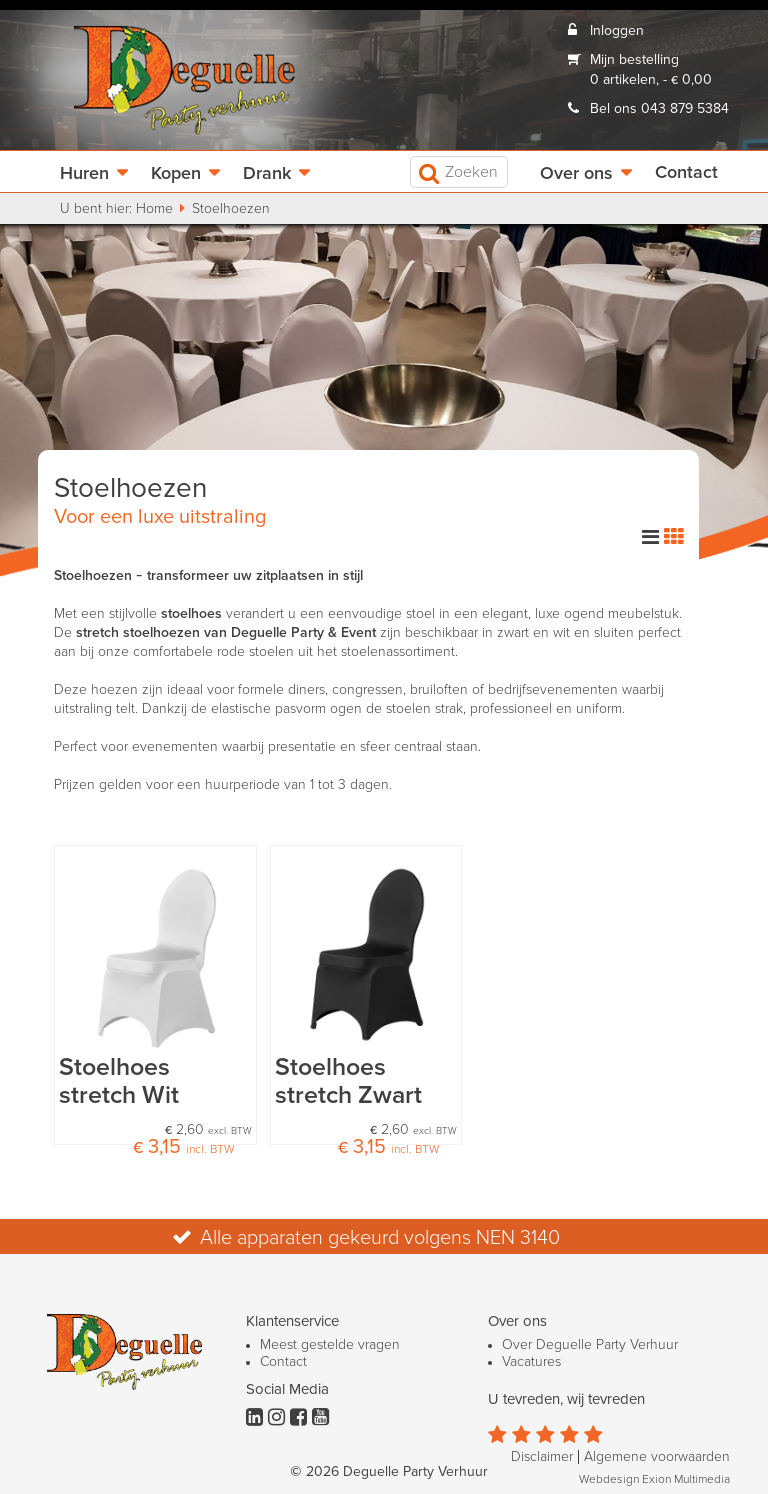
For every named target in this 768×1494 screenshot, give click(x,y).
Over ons (576, 174)
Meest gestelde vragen (330, 1345)
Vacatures (531, 1362)
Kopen (176, 174)
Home (154, 209)
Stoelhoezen (231, 209)
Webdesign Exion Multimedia (654, 1480)
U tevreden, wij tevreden (566, 1399)
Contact (686, 173)
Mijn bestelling (634, 60)
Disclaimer (542, 1457)
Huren (84, 174)
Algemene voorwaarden (657, 1457)
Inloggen (617, 31)
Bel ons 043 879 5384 (659, 109)
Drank (267, 174)
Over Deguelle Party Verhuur (590, 1345)
